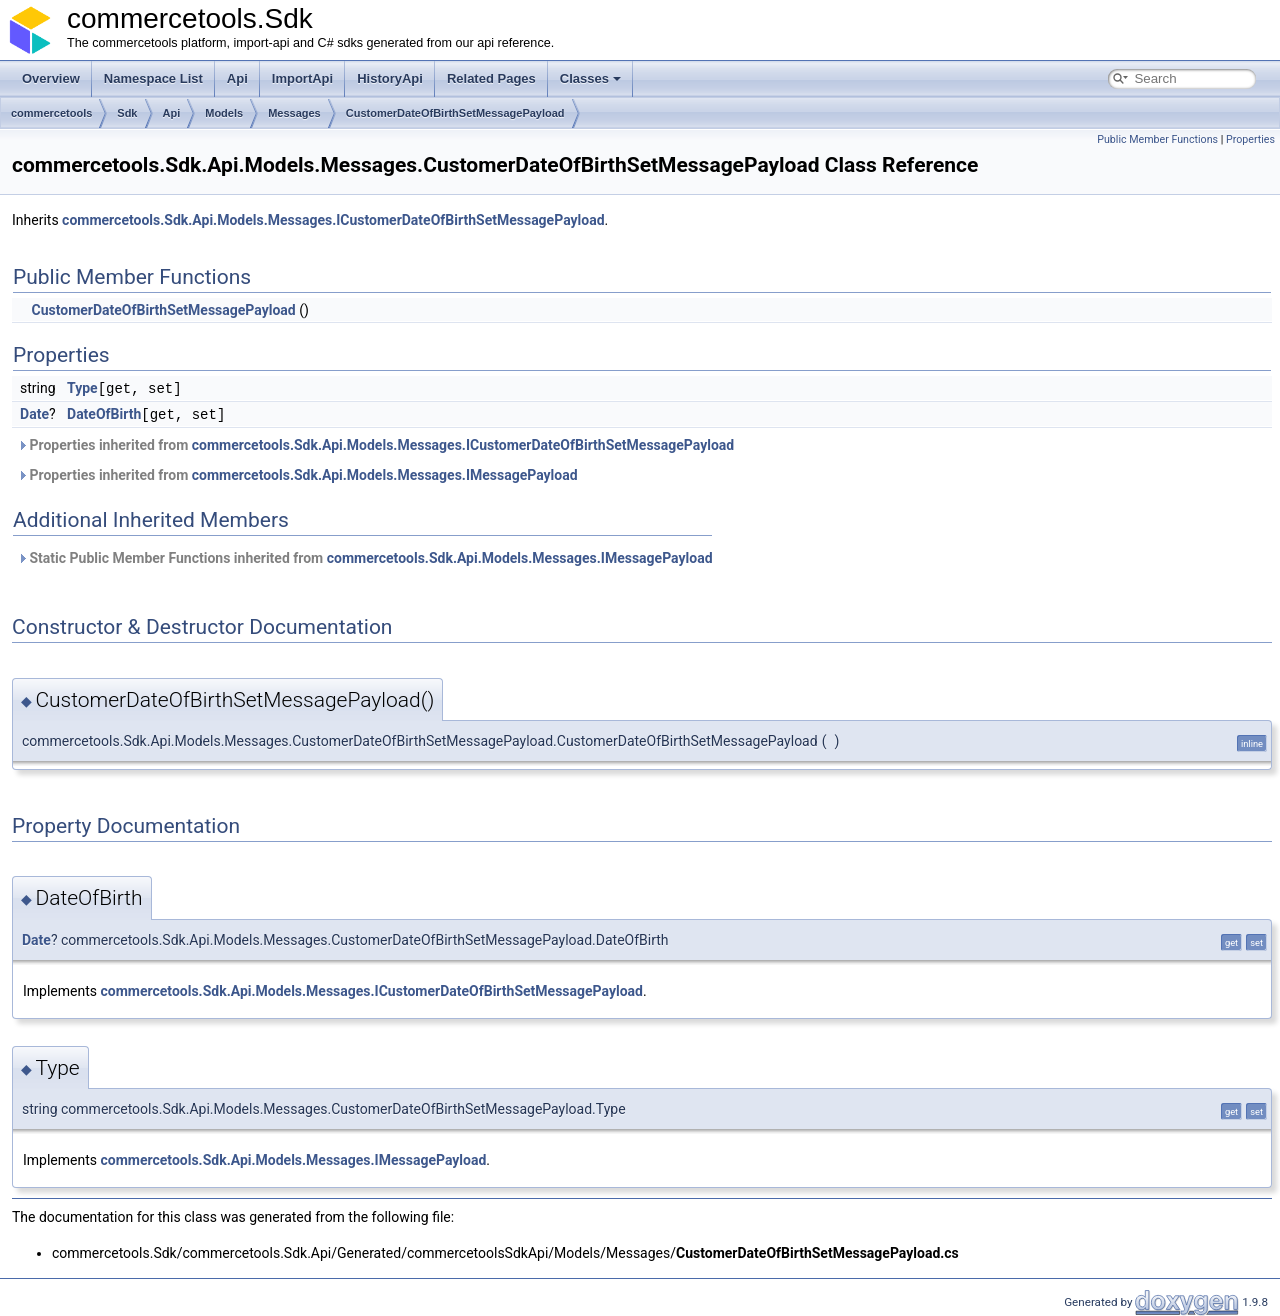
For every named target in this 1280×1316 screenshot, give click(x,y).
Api (237, 78)
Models (224, 113)
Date (34, 413)
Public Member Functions (1157, 139)
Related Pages (491, 78)
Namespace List (153, 78)
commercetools (51, 113)
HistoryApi (390, 78)
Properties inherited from (375, 443)
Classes (590, 78)
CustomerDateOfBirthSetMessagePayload (455, 113)
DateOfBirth (104, 413)
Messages (294, 113)
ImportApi (302, 78)
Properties (1250, 139)
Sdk (127, 113)
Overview (51, 78)
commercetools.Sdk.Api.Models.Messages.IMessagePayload (385, 473)
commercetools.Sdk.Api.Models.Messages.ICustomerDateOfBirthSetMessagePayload (333, 220)
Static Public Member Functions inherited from (365, 556)
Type (82, 388)
